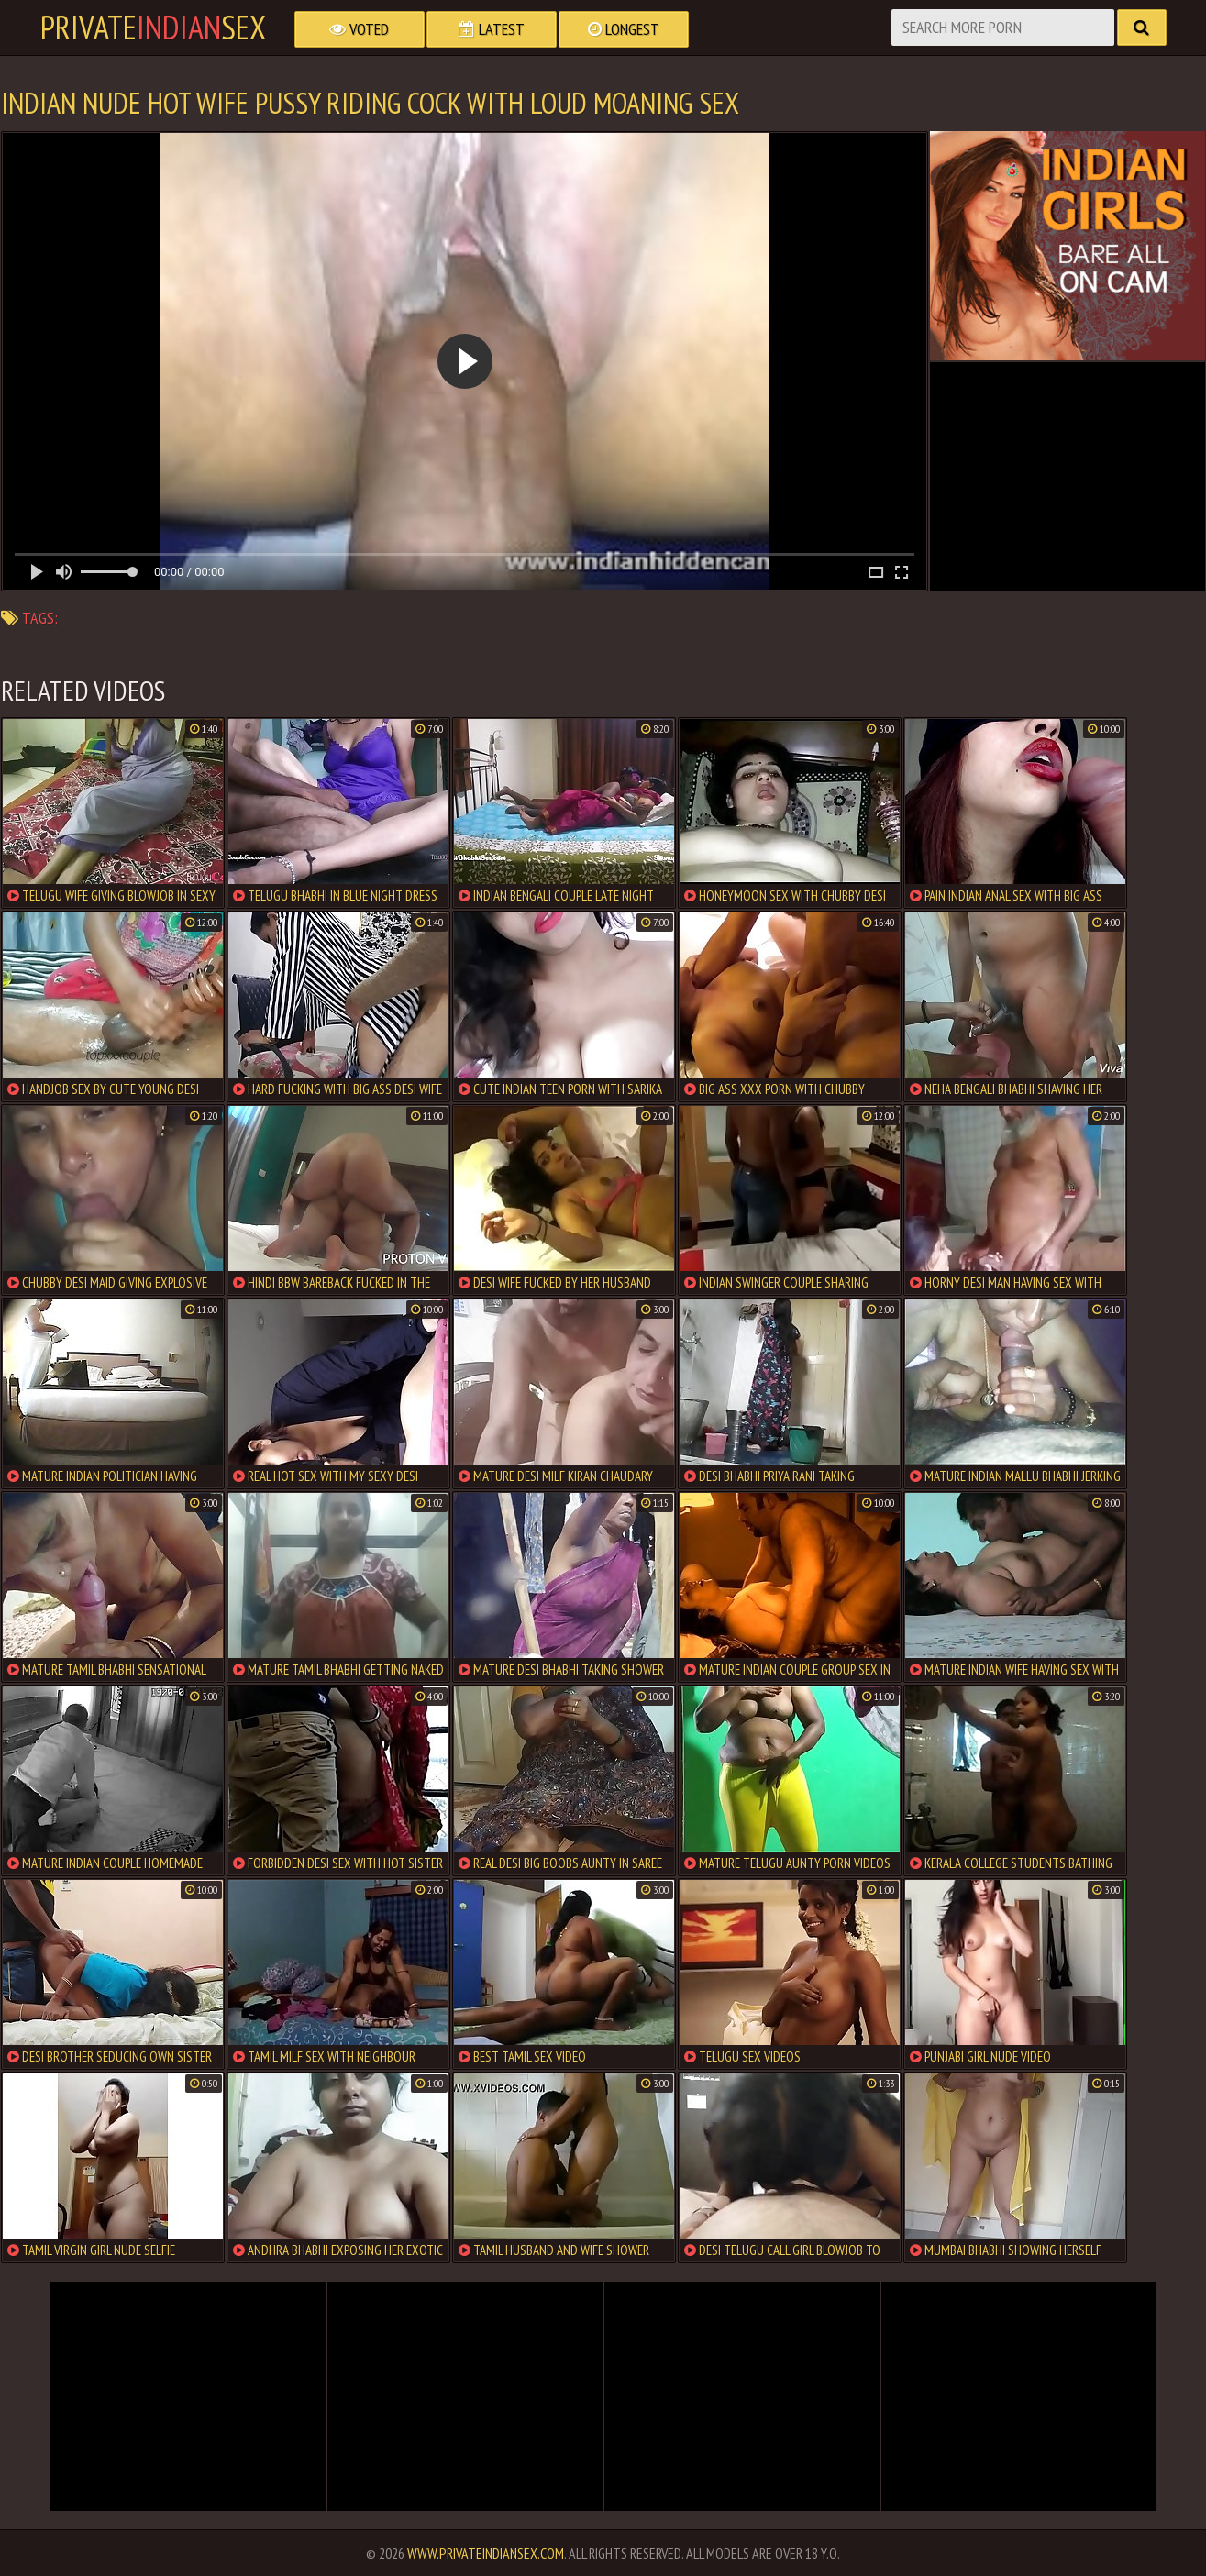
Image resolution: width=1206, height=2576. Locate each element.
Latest (492, 28)
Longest (623, 28)
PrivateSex (153, 27)
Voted (359, 28)
